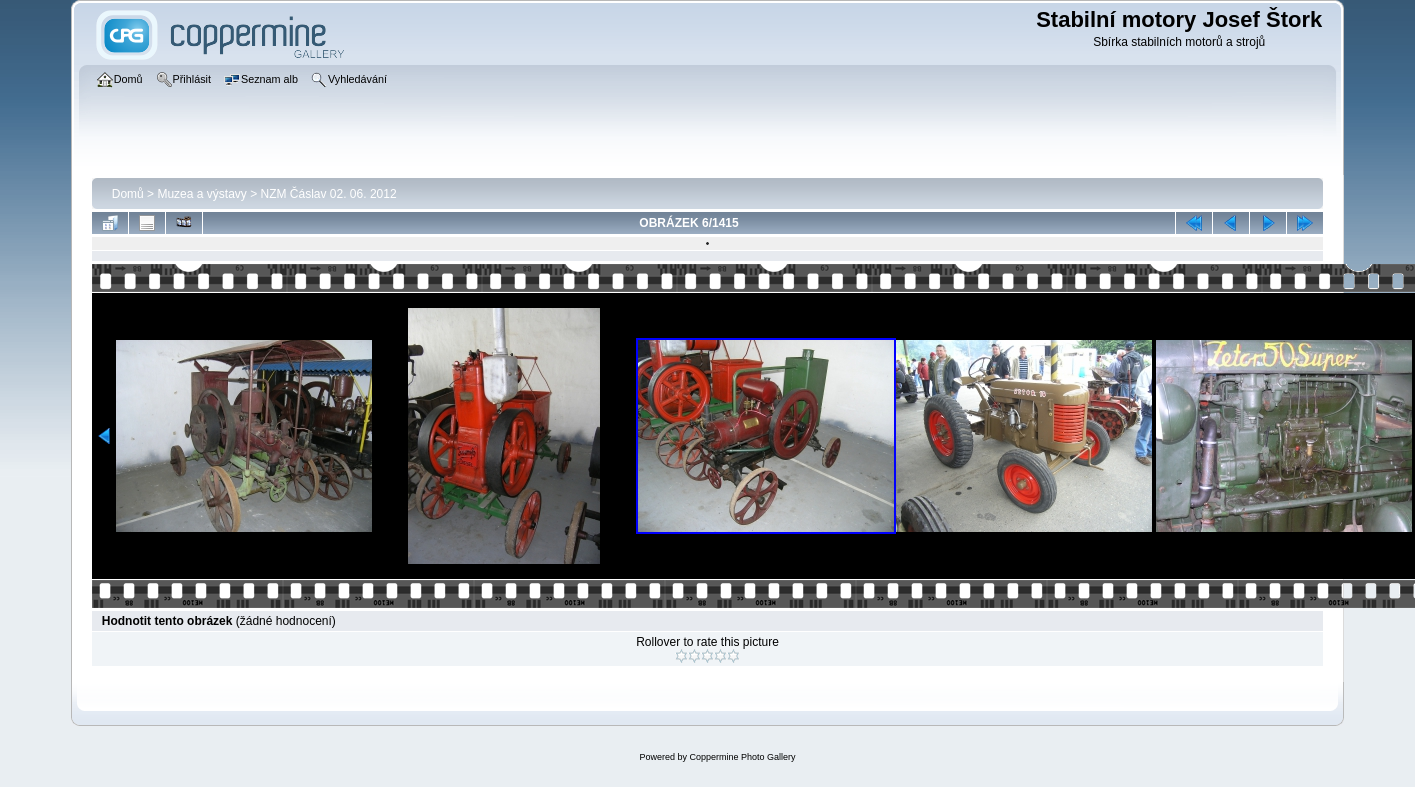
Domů (128, 194)
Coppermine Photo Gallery (742, 757)
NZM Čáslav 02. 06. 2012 (329, 194)
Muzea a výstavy (201, 194)
